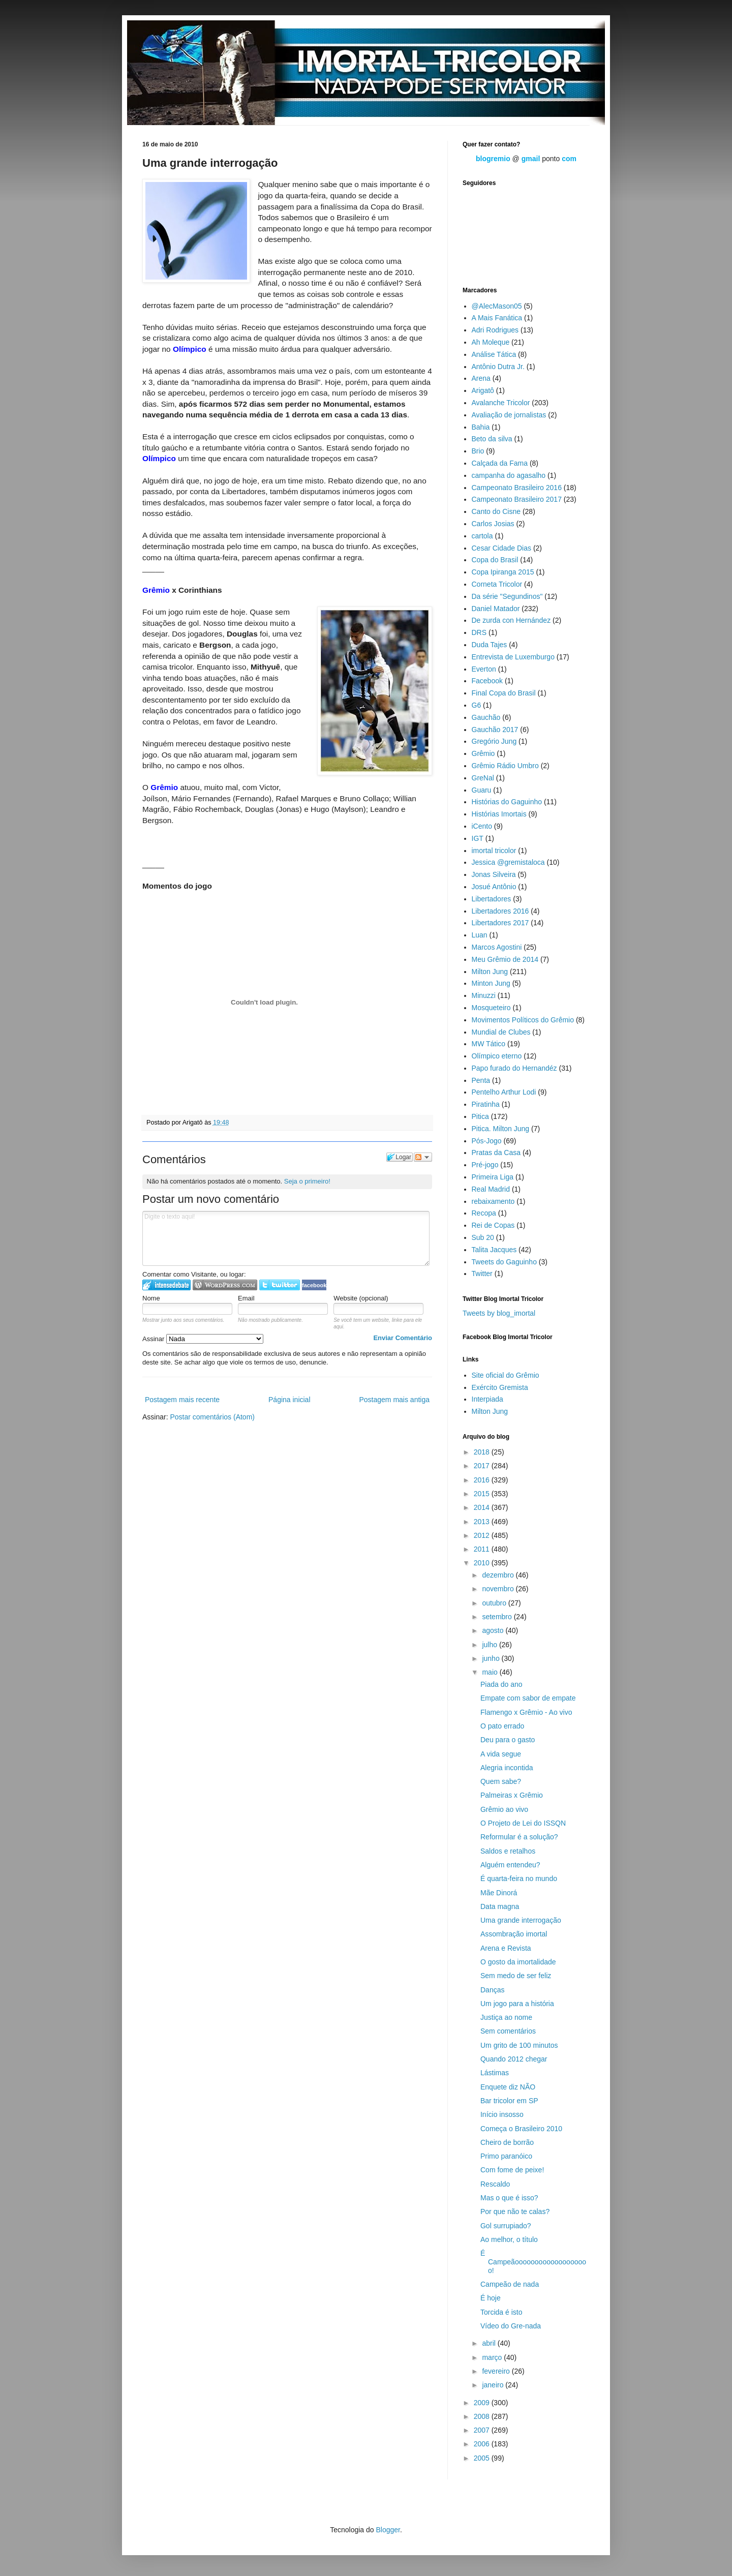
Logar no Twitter (279, 1285)
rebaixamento (493, 1201)
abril (489, 2343)
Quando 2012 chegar (513, 2059)
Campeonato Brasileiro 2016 (517, 487)
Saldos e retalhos (507, 1851)
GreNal (483, 778)
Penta (481, 1080)
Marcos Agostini (497, 947)
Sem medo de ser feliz (515, 1976)
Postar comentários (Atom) (212, 1417)
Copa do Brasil (495, 560)
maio (490, 1672)
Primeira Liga (492, 1177)
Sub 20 (483, 1237)
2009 (483, 2403)
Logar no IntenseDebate (166, 1285)
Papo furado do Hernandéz (514, 1068)
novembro (498, 1589)
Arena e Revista (505, 1948)
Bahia (481, 427)
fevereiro (496, 2371)
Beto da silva (492, 439)
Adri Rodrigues (495, 330)
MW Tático (489, 1044)
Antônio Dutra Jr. (498, 366)
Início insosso (502, 2114)
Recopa (484, 1213)
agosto (493, 1630)
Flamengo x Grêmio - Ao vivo (526, 1712)
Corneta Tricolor (497, 584)
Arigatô (483, 390)
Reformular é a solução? (519, 1837)
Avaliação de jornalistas (509, 415)
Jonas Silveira (494, 874)
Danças (492, 1990)
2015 (483, 1494)
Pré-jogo (485, 1165)
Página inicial (289, 1400)
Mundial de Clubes (501, 1032)
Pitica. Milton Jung (501, 1129)
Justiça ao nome (506, 2017)
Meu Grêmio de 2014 (505, 959)
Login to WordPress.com (225, 1285)
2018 (483, 1452)
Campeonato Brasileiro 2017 (517, 499)
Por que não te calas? (515, 2211)
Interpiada (487, 1399)
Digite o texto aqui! (286, 1238)
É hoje (490, 2298)
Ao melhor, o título (509, 2239)
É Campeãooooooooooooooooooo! (533, 2262)
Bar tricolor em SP (509, 2101)
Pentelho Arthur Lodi (504, 1092)
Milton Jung (490, 971)
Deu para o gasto (507, 1740)
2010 (483, 1563)
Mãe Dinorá (498, 1893)
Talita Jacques (494, 1250)
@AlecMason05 (497, 306)
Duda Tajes (489, 645)
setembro (497, 1617)
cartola (482, 536)
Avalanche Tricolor (501, 403)
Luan (479, 935)
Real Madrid (491, 1189)
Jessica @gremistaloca (508, 862)
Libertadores (491, 899)
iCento (482, 826)
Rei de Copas (493, 1225)
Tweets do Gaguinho (504, 1262)
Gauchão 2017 (495, 729)
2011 (483, 1549)
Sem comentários (508, 2031)
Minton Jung (491, 983)
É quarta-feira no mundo (518, 1878)
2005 (483, 2458)
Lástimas (494, 2073)
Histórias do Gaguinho (507, 802)
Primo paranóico (506, 2156)
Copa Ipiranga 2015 (503, 572)
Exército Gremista (500, 1387)
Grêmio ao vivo (504, 1809)
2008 (483, 2416)
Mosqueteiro (491, 1008)
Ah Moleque (491, 342)
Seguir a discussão (423, 1157)
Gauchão (486, 717)
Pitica (480, 1116)
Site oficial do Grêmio (505, 1375)
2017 (483, 1466)
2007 (483, 2430)
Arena (481, 378)
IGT (477, 838)
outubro (495, 1603)
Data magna (499, 1906)
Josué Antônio (494, 887)
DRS (479, 632)
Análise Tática (494, 354)
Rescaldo (495, 2184)
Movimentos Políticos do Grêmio (523, 1020)
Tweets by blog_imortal (499, 1313)
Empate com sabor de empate (528, 1698)
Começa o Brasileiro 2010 (521, 2129)
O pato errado (502, 1726)
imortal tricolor (494, 850)
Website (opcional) (360, 1298)
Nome (151, 1298)
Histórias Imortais (499, 814)
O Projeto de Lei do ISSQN (523, 1823)
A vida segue (500, 1754)
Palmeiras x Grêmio (511, 1795)
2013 (483, 1522)
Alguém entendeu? (510, 1865)
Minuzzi (484, 995)
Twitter (482, 1273)
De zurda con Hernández (511, 620)
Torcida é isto (501, 2312)
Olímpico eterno (497, 1056)
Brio (478, 451)
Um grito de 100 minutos (519, 2045)
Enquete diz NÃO (507, 2087)
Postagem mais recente (182, 1400)
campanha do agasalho (509, 475)
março (493, 2357)
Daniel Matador (496, 608)
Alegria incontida (506, 1768)
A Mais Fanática (497, 318)
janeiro (493, 2385)
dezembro (498, 1575)
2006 (483, 2444)
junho (491, 1658)
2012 (483, 1535)
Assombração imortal (513, 1934)
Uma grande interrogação (520, 1920)
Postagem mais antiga (394, 1400)
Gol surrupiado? (505, 2226)
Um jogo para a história (517, 2003)
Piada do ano (501, 1684)
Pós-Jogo (487, 1141)
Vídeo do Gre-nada (510, 2326)
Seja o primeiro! (307, 1181)
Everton (484, 669)
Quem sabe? (500, 1781)
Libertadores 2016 (500, 911)
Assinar (202, 1339)
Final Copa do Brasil (504, 693)
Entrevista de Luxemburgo (513, 657)
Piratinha (486, 1104)
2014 (483, 1507)
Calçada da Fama (500, 463)
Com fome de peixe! (512, 2170)
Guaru (482, 790)
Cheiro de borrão (507, 2142)
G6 (476, 705)
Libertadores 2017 (500, 923)
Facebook (487, 681)
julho (490, 1645)
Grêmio (483, 753)
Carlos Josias (493, 524)
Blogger (388, 2530)
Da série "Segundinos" (507, 596)
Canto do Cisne (496, 511)
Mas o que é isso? (509, 2198)
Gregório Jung (494, 741)
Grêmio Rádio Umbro (505, 766)
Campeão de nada (509, 2284)
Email (246, 1298)
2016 (483, 1480)
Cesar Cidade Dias (502, 548)
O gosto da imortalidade (518, 1962)
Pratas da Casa (496, 1152)
